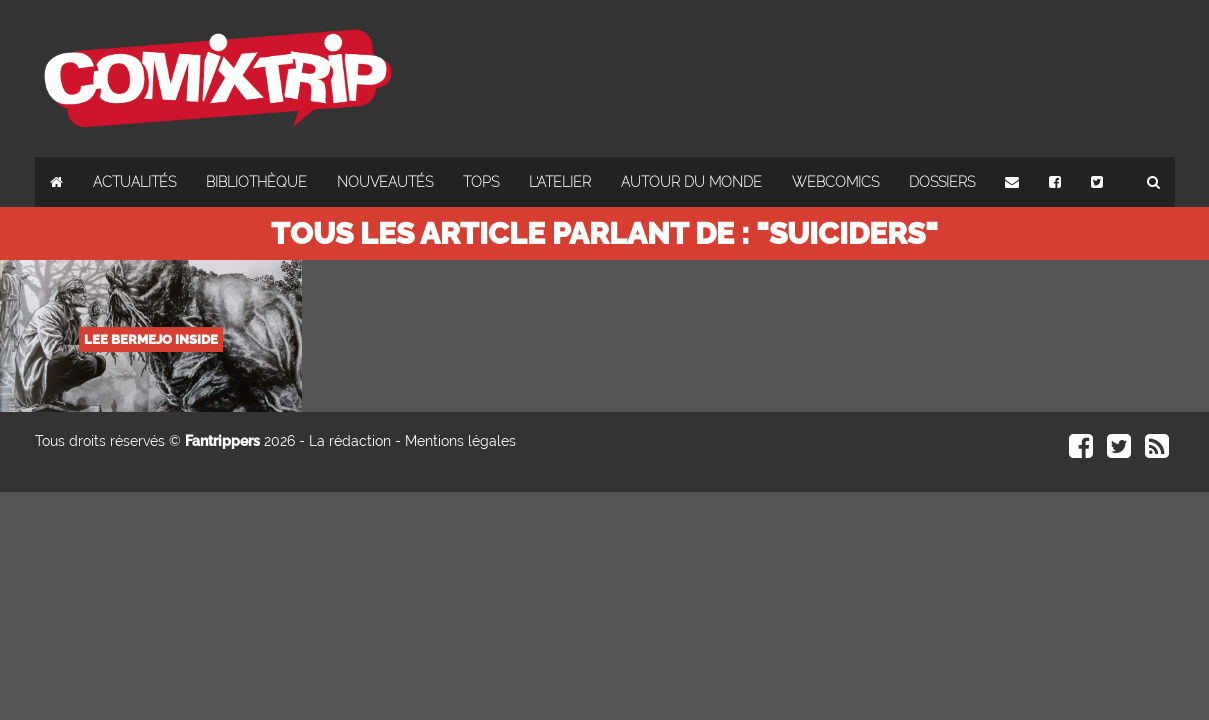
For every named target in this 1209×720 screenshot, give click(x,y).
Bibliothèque (256, 182)
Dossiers (942, 182)
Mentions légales (460, 441)
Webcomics (835, 182)
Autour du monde (691, 182)
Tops (481, 182)
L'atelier (560, 182)
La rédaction (350, 441)
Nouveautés (385, 182)
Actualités (134, 182)
